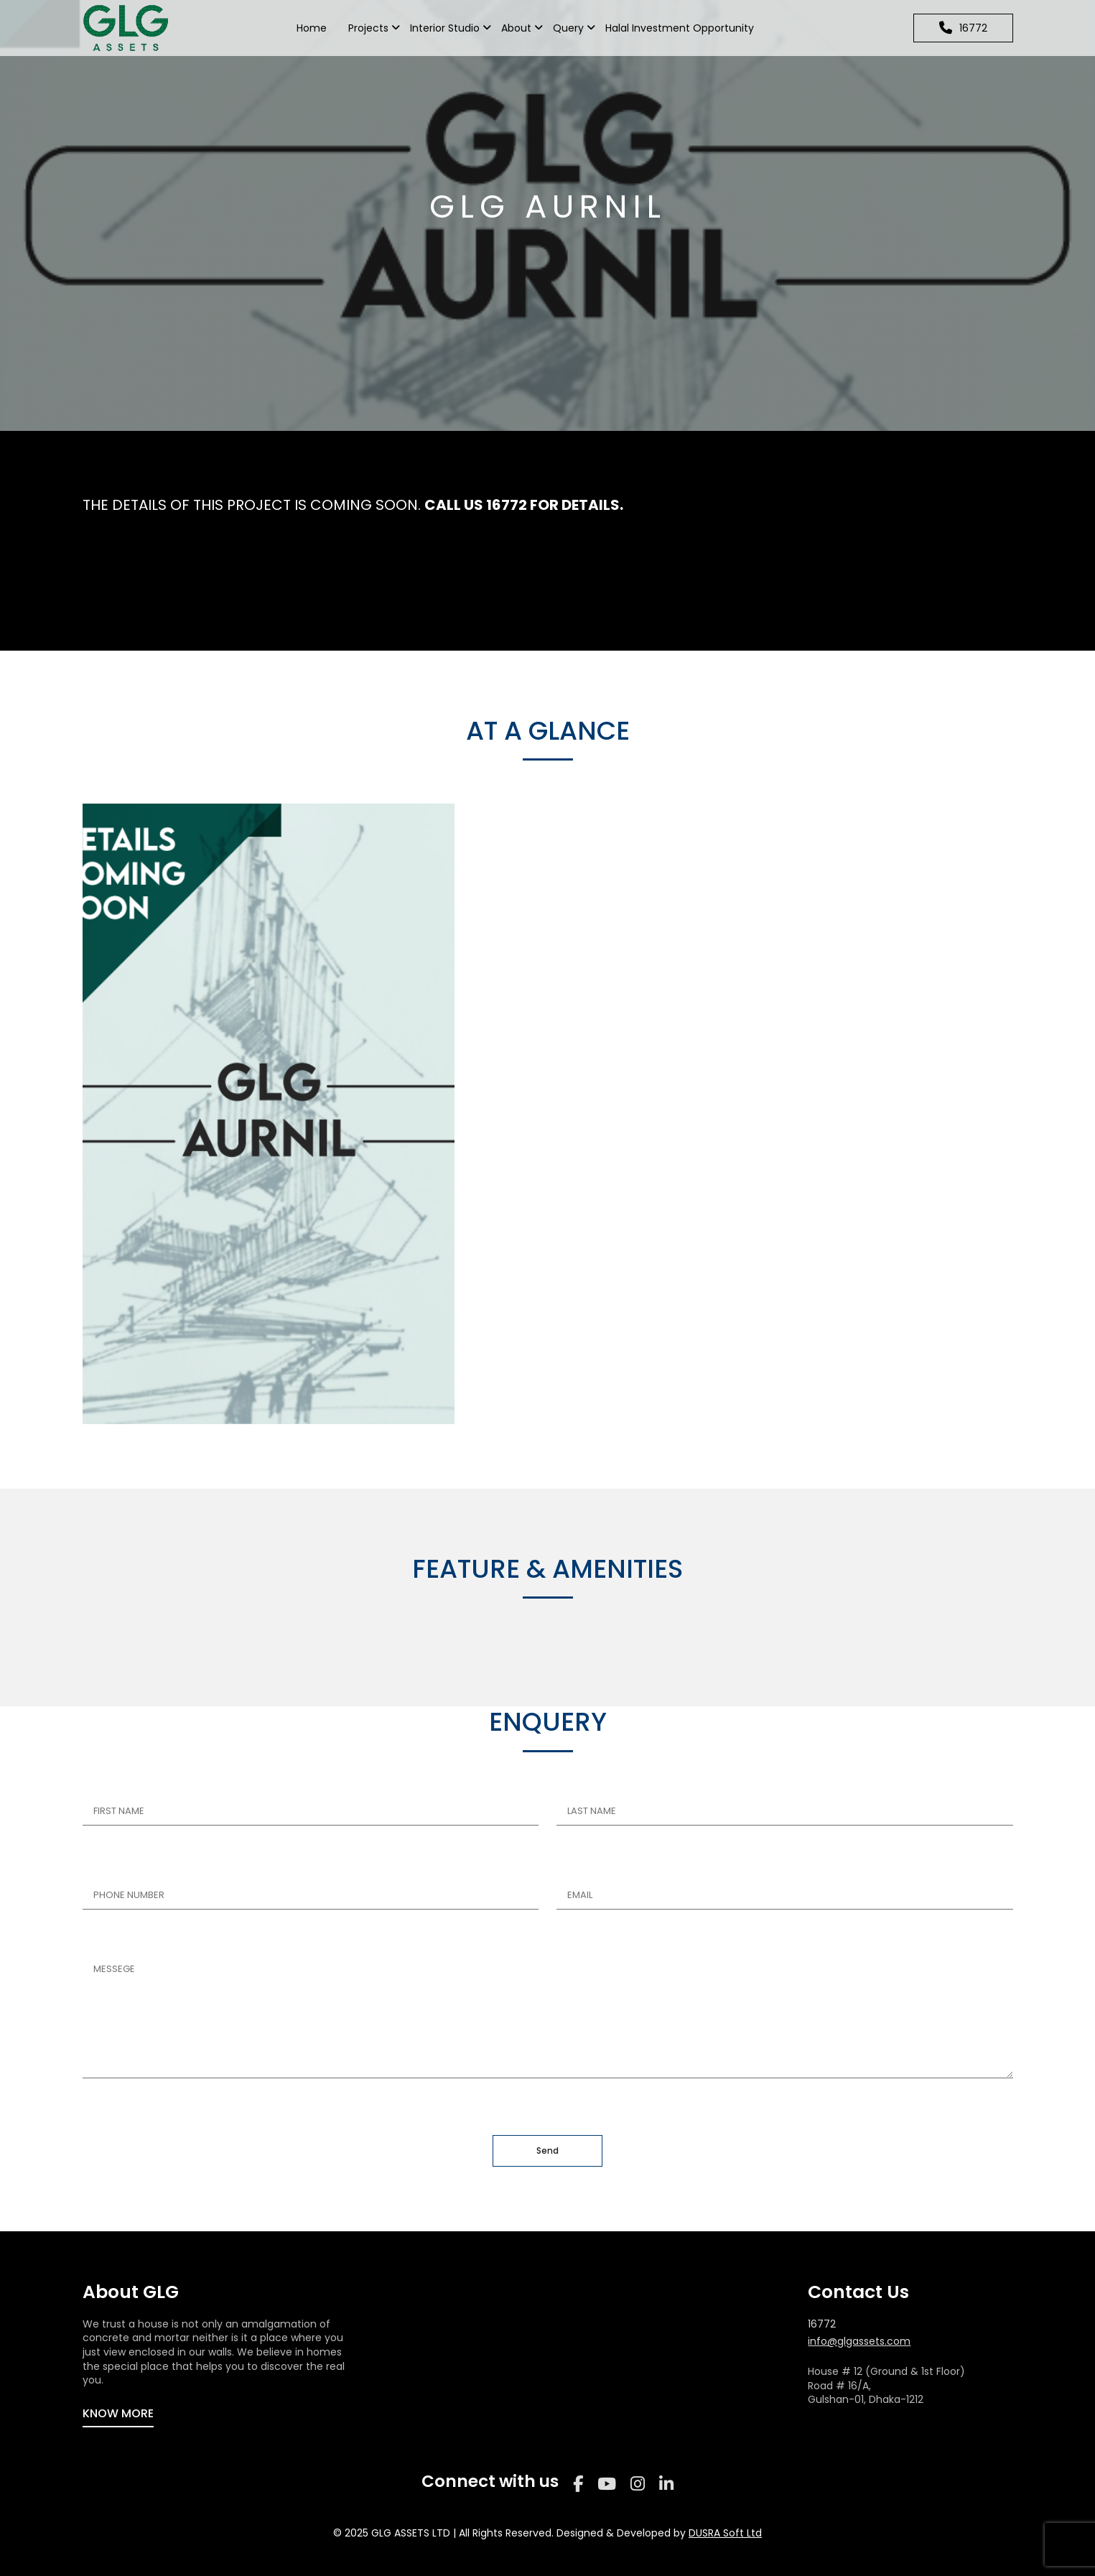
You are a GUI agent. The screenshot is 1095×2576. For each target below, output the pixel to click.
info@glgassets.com (859, 2341)
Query (568, 28)
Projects (368, 28)
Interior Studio (445, 28)
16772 (822, 2324)
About (516, 28)
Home (312, 28)
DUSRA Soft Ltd (725, 2533)
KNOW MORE (118, 2413)
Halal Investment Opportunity (679, 28)
